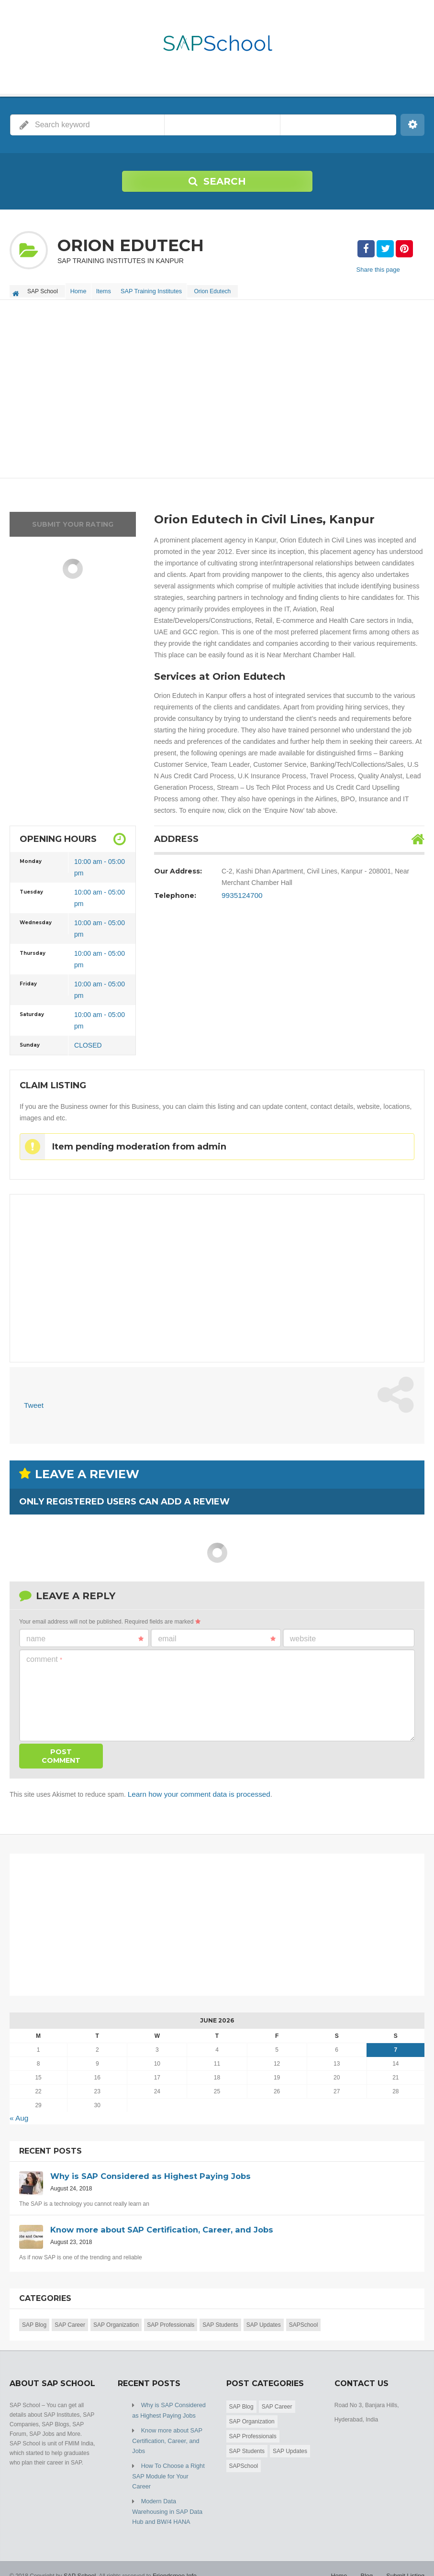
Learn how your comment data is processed (193, 1789)
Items (110, 289)
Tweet (33, 1401)
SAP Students (220, 2318)
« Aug (18, 2112)
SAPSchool (303, 2318)
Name (85, 1634)
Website (303, 1634)
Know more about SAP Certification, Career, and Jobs (165, 2432)
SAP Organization (116, 2318)
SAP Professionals (170, 2318)
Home (80, 289)
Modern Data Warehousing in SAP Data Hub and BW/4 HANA (165, 2489)
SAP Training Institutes (160, 289)
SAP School (79, 2552)
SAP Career (70, 2318)
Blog (369, 2552)
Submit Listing (406, 2552)
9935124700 (240, 892)
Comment (44, 1654)
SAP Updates (263, 2318)
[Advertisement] (217, 386)
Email (216, 1634)
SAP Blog (34, 2318)
